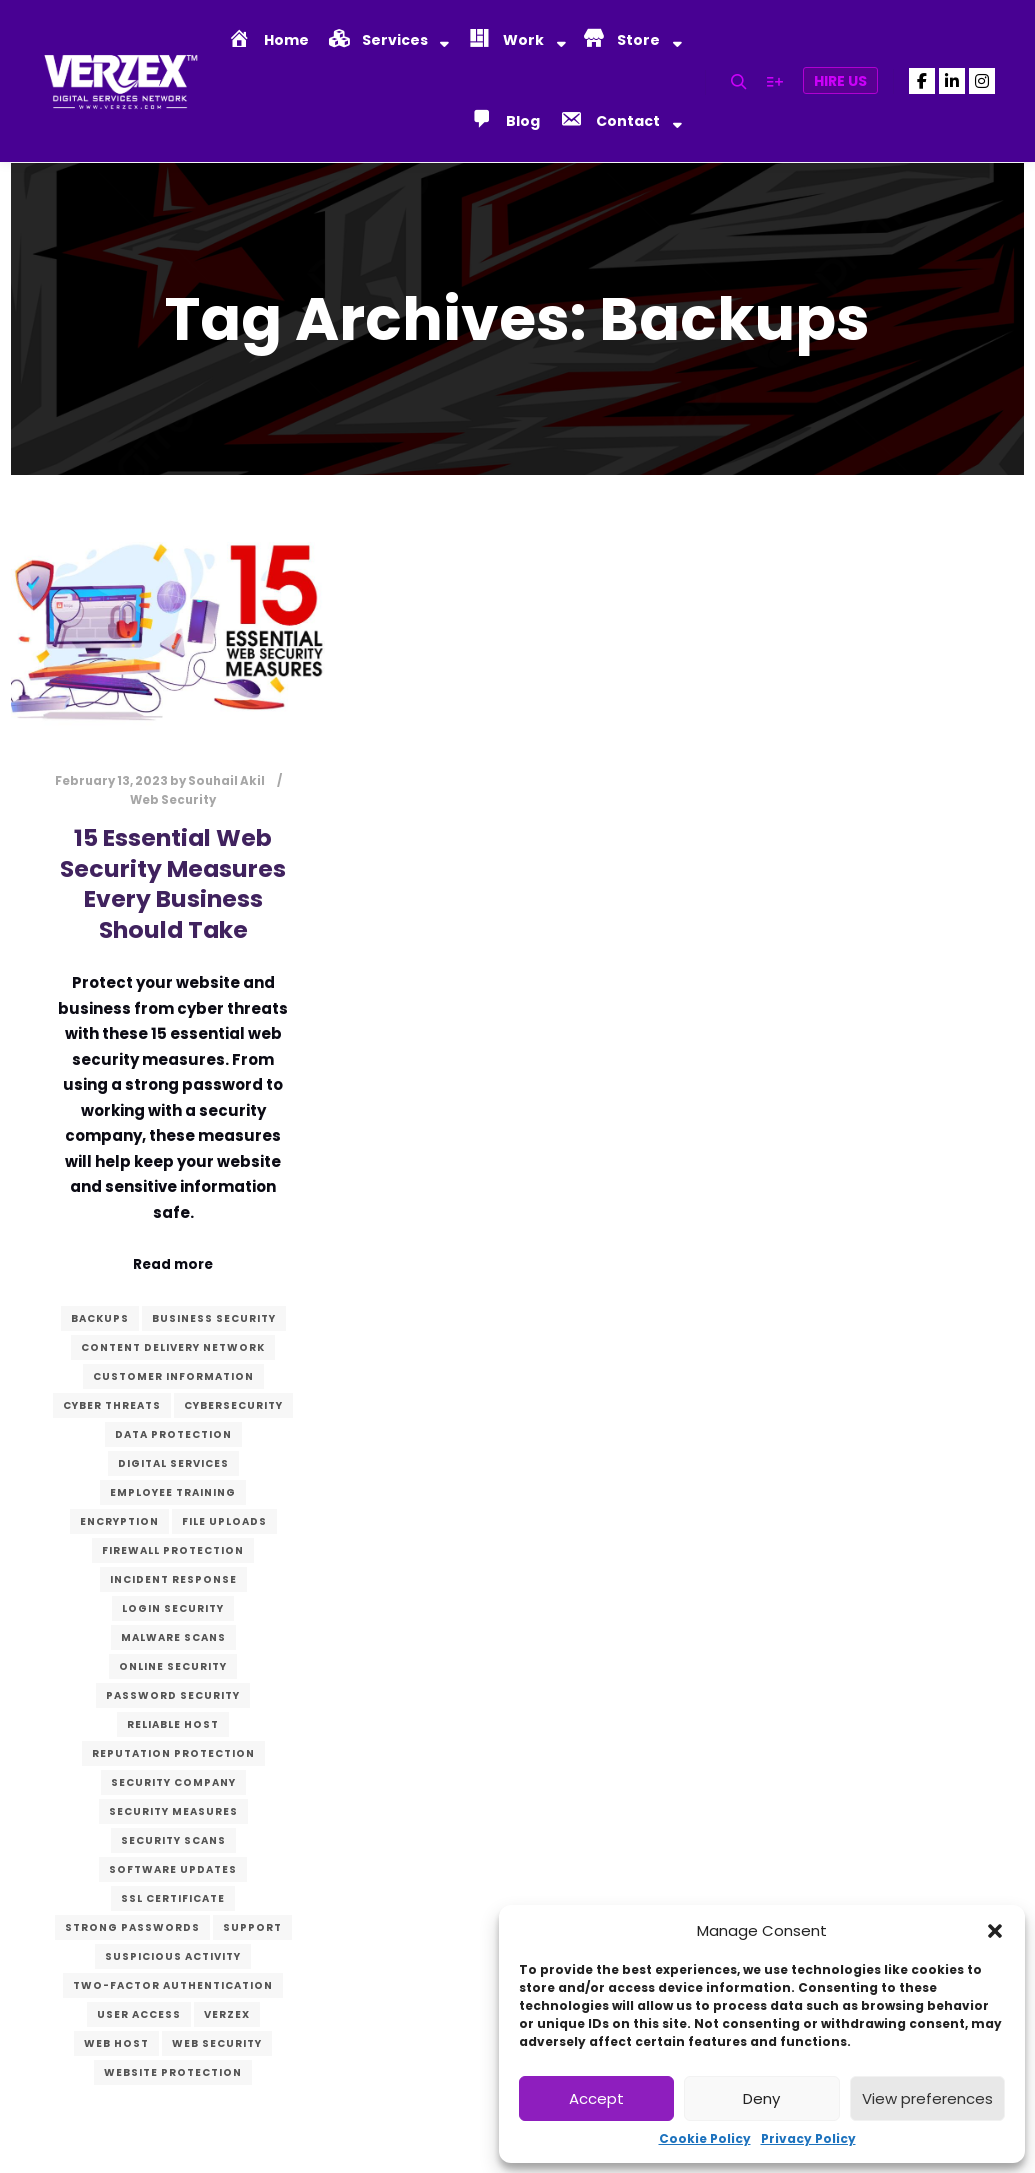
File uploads (224, 1521)
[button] (995, 1931)
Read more (173, 1264)
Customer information (173, 1376)
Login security (173, 1608)
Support (252, 1927)
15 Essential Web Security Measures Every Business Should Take (173, 883)
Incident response (173, 1579)
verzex (227, 2014)
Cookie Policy (705, 2138)
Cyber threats (112, 1405)
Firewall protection (173, 1550)
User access (139, 2014)
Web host (116, 2043)
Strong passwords (132, 1927)
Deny (761, 2098)
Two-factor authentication (173, 1985)
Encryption (119, 1521)
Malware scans (173, 1637)
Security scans (173, 1840)
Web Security (173, 800)
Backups (100, 1318)
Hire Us (840, 81)
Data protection (173, 1434)
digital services (173, 1463)
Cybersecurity (233, 1405)
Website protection (173, 2072)
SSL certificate (173, 1898)
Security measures (173, 1811)
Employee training (173, 1492)
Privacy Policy (808, 2138)
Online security (173, 1666)
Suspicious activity (173, 1956)
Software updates (173, 1869)
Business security (214, 1318)
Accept (596, 2098)
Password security (173, 1695)
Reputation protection (173, 1753)
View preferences (927, 2098)
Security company (173, 1782)
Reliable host (173, 1724)
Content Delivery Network (173, 1347)
